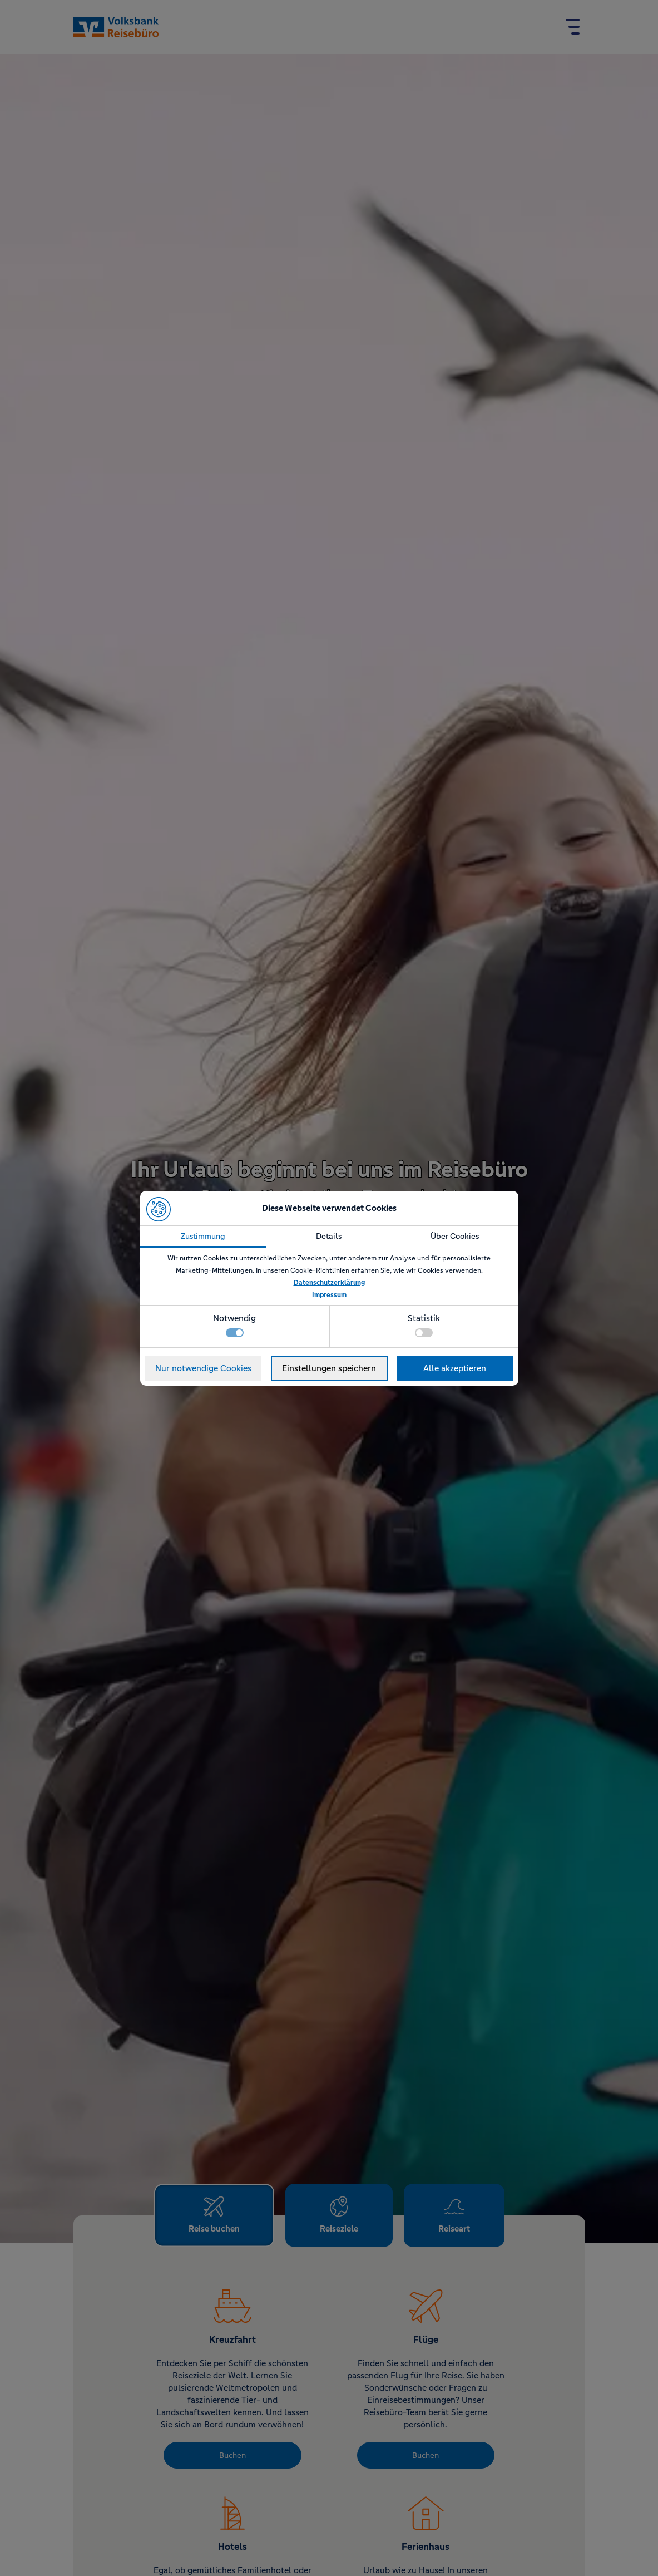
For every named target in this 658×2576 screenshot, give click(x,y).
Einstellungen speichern (329, 1368)
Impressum (329, 1295)
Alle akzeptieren (454, 1368)
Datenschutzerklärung (329, 1282)
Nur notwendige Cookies (203, 1368)
